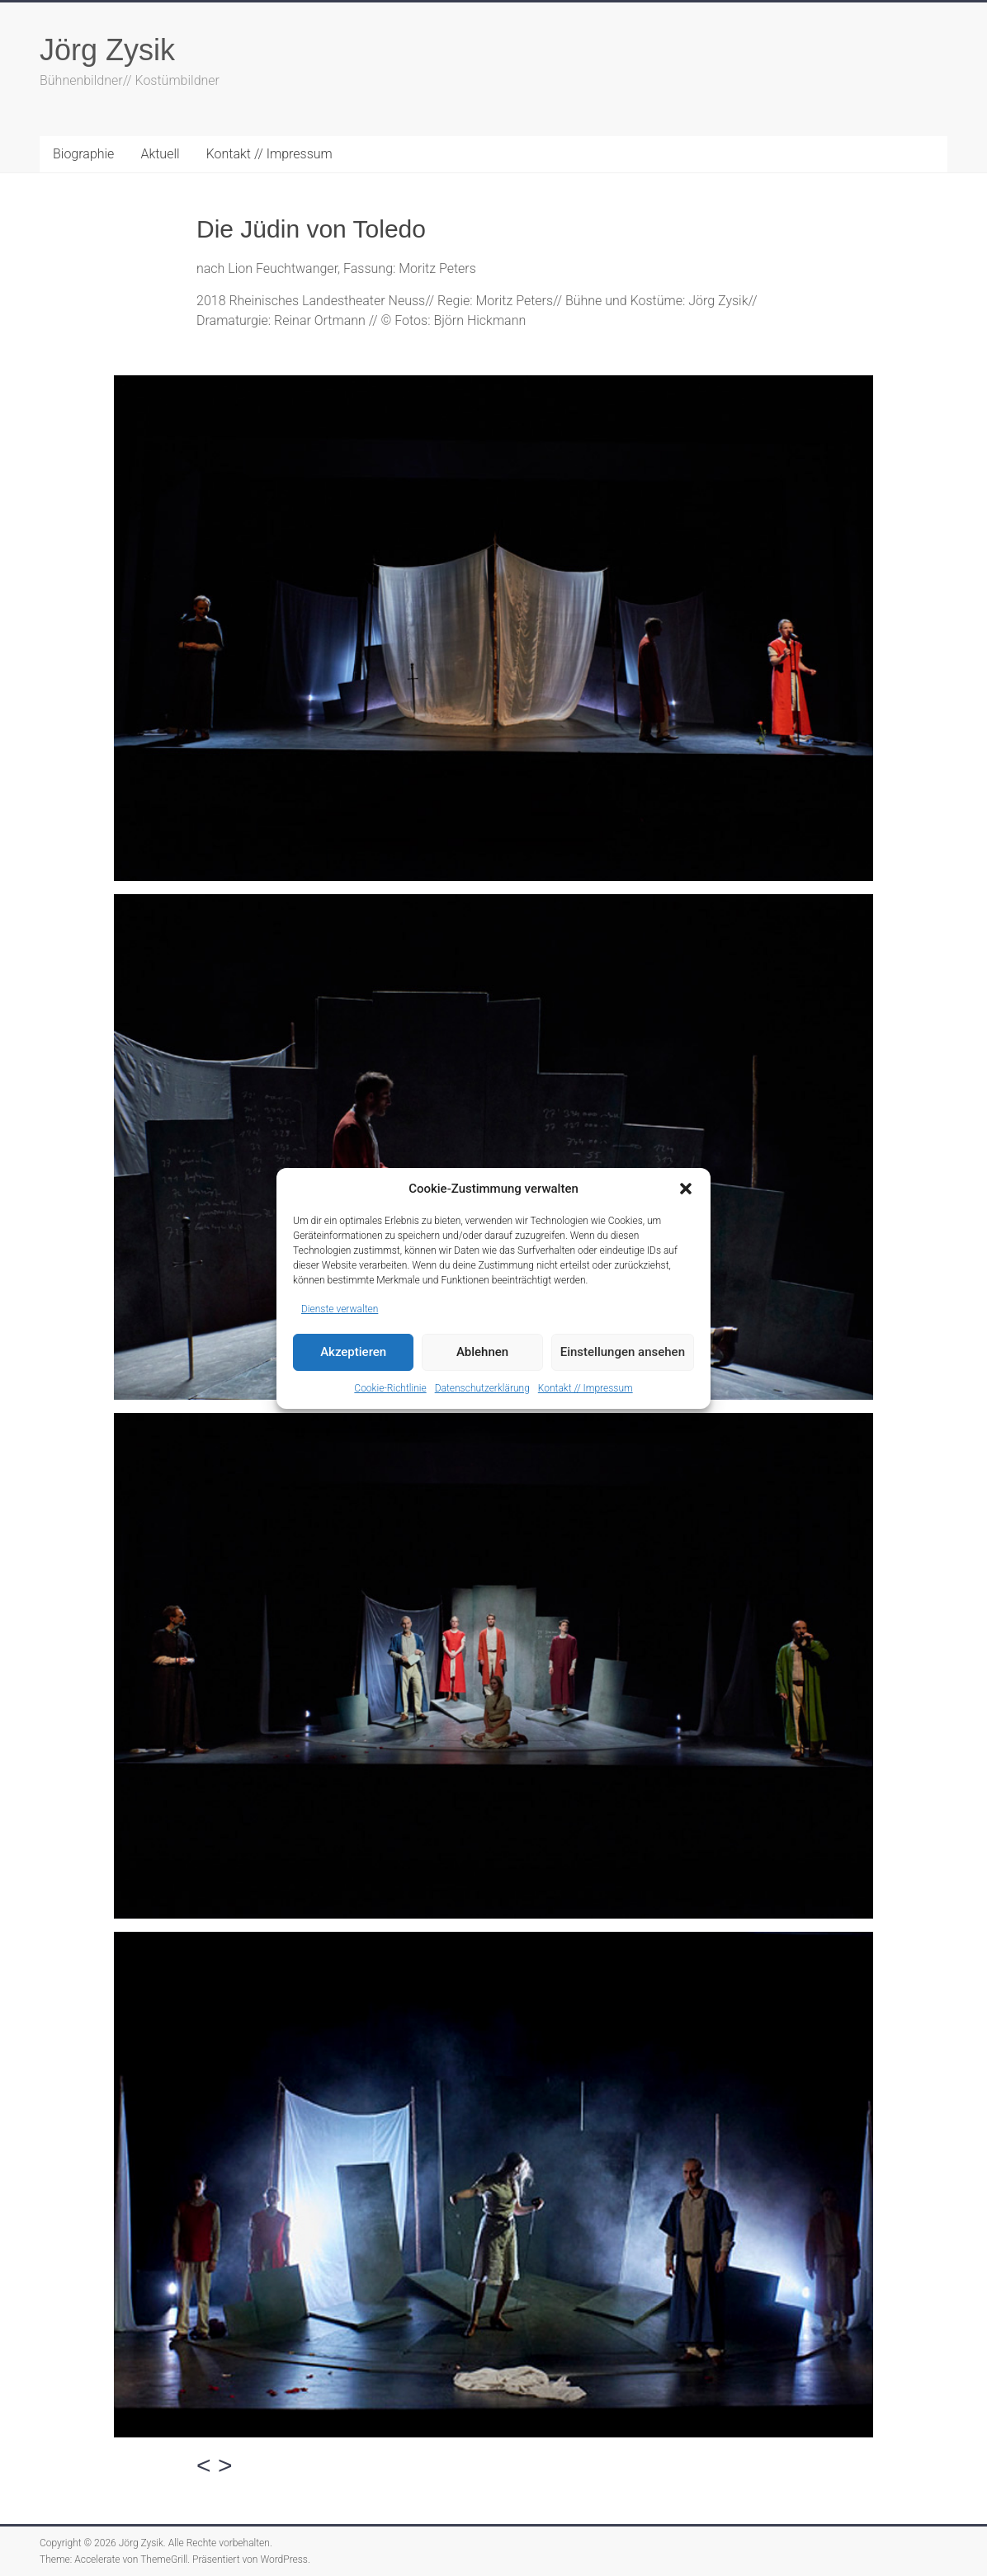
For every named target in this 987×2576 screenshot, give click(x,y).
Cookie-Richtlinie (390, 1388)
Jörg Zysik (107, 50)
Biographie (83, 154)
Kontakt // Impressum (585, 1388)
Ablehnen (482, 1352)
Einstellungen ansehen (622, 1352)
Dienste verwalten (339, 1309)
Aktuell (159, 154)
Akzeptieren (353, 1352)
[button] (686, 1188)
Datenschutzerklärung (482, 1388)
